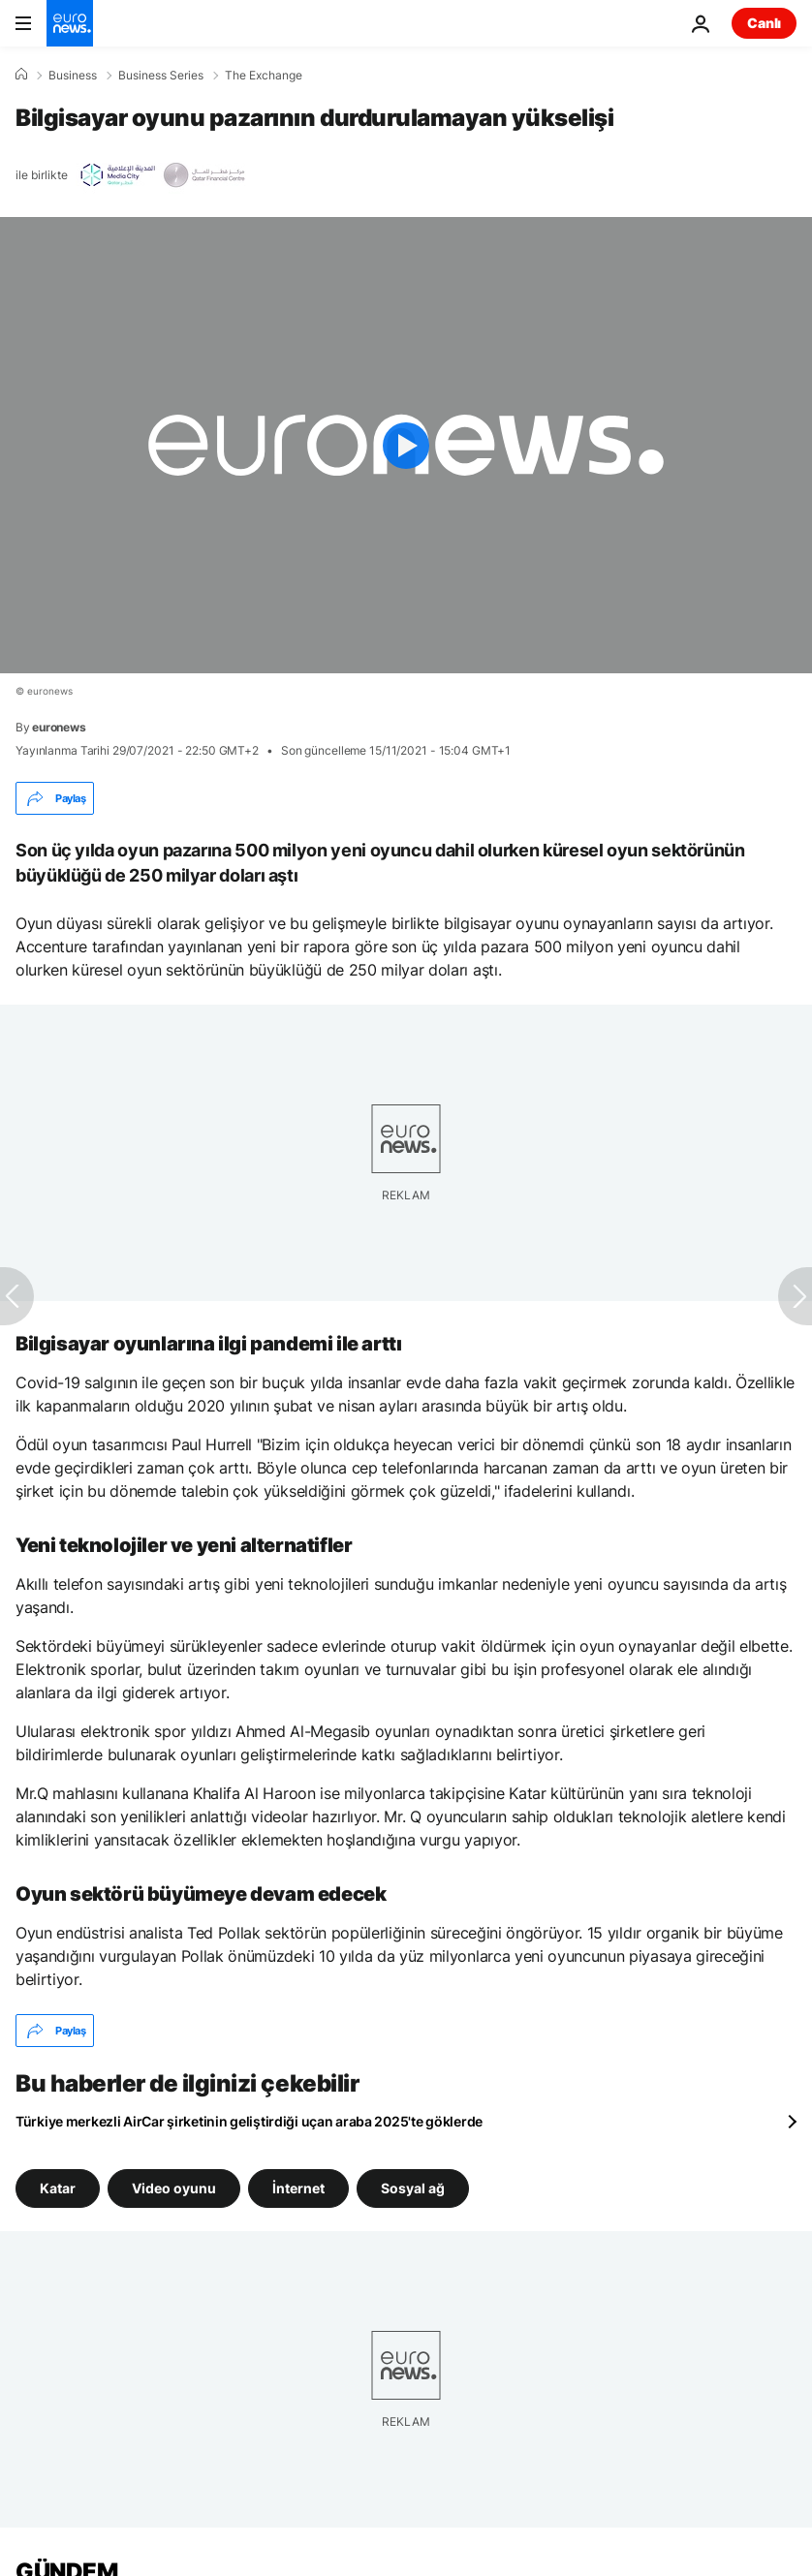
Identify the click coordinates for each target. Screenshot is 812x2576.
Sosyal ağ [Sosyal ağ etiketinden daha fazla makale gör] (413, 2188)
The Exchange (263, 75)
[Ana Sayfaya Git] (70, 23)
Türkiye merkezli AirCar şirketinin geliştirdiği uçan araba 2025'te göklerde (249, 2121)
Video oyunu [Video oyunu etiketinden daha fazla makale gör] (174, 2188)
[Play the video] (406, 445)
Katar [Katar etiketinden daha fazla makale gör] (58, 2188)
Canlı (764, 23)
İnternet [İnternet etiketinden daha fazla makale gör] (298, 2188)
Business (72, 75)
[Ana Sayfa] (21, 74)
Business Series (160, 75)
